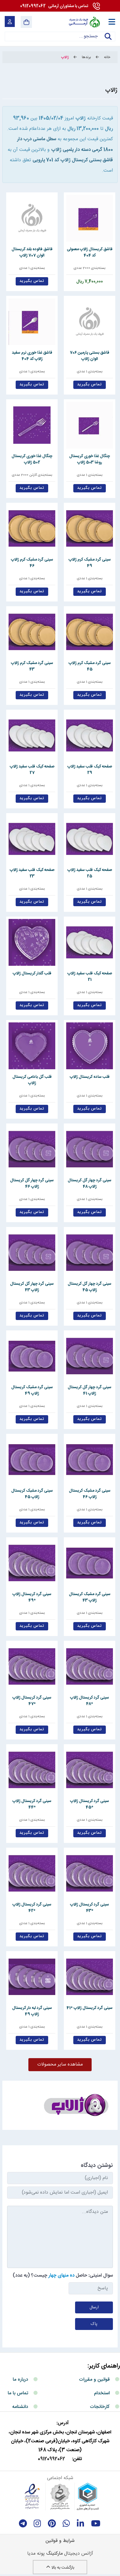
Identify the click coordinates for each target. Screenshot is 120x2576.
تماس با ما (18, 2393)
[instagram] (37, 2523)
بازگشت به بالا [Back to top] (60, 2567)
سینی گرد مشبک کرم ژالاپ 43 (32, 666)
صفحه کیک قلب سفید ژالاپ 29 (89, 769)
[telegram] (23, 2523)
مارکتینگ (54, 2554)
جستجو (108, 40)
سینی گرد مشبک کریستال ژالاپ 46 (90, 1493)
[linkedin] (80, 2523)
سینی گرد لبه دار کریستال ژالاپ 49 (32, 2011)
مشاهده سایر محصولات (60, 2065)
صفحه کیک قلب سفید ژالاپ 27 (32, 769)
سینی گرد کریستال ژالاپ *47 (31, 1700)
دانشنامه (20, 2407)
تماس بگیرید (32, 281)
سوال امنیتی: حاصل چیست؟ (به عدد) (63, 2276)
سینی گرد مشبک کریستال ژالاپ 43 (90, 1597)
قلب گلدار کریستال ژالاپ (32, 973)
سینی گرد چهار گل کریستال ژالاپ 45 (89, 1287)
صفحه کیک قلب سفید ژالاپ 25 (89, 873)
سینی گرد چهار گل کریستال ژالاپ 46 (32, 1183)
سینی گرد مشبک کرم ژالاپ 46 (32, 562)
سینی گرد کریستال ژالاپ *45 (89, 1804)
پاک (94, 2324)
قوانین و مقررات (94, 2380)
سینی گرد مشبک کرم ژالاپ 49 (90, 562)
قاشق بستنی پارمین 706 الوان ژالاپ (89, 355)
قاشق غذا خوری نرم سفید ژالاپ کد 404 (32, 355)
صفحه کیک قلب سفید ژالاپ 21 (89, 976)
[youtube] (96, 2523)
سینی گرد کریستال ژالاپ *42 (31, 1907)
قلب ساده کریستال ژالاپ (90, 1077)
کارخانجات (100, 2407)
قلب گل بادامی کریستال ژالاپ (32, 1080)
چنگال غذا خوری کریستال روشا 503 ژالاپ (89, 459)
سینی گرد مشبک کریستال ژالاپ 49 (32, 1390)
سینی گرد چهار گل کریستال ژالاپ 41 (89, 1390)
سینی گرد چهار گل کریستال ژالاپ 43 (32, 1287)
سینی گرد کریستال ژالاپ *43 (89, 1907)
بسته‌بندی (98, 268)
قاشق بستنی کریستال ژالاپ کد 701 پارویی (73, 160)
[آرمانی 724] (84, 22)
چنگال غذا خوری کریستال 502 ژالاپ (32, 459)
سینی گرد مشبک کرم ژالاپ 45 (90, 666)
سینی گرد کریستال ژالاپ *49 (31, 1597)
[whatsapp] (66, 2523)
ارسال (94, 2307)
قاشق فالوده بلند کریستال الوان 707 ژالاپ (32, 252)
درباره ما (20, 2380)
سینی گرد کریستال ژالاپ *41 (90, 2008)
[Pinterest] (52, 2523)
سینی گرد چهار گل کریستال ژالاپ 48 (89, 1183)
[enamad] (32, 2496)
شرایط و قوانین (60, 2541)
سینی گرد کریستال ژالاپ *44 (31, 1804)
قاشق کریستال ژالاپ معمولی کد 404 (90, 252)
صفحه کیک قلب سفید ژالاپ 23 (32, 873)
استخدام (102, 2393)
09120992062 (54, 6)
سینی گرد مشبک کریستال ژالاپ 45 (32, 1493)
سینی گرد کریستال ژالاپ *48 (89, 1700)
